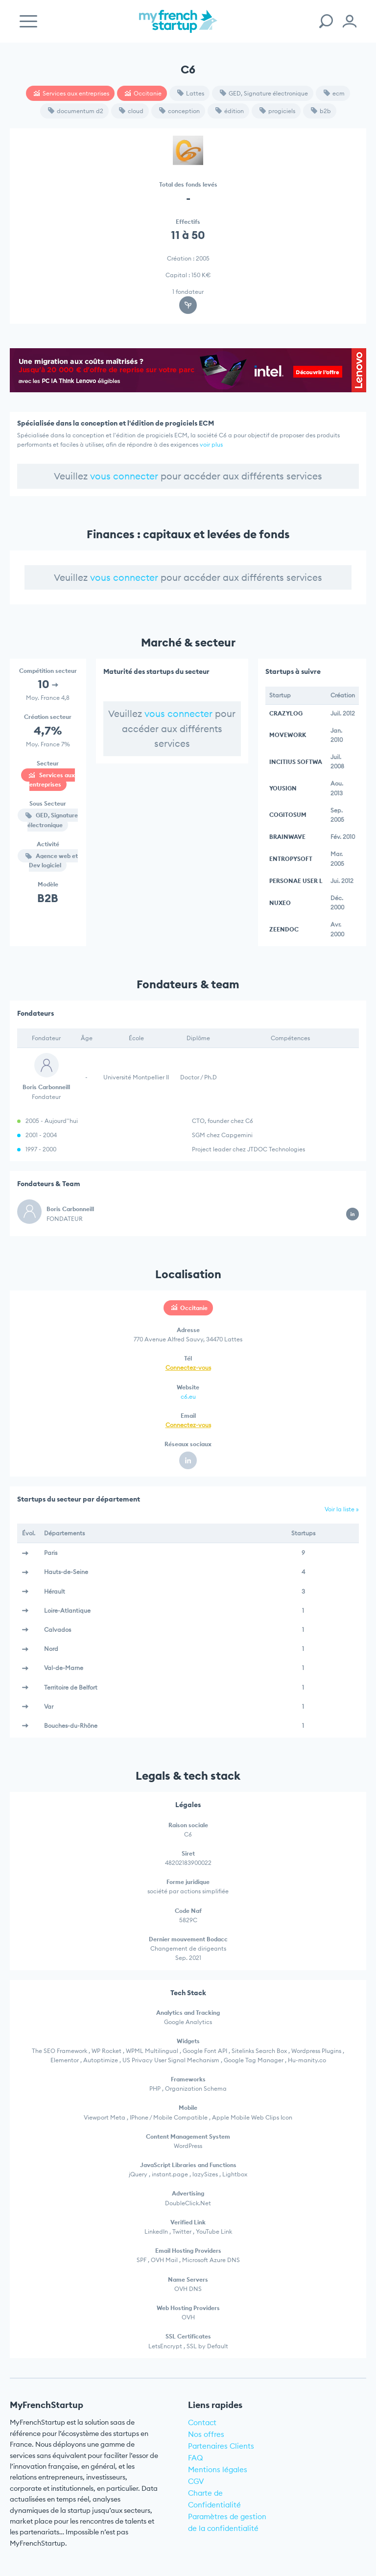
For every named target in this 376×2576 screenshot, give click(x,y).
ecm (334, 93)
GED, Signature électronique (264, 93)
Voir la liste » (342, 1509)
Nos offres (206, 2434)
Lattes (190, 93)
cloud (131, 111)
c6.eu (188, 1396)
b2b (321, 111)
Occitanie (143, 93)
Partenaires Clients (221, 2446)
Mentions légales (217, 2469)
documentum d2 (75, 111)
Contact (202, 2422)
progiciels (277, 111)
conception (179, 111)
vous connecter (124, 476)
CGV (196, 2481)
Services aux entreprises (71, 93)
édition (229, 111)
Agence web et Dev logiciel (51, 860)
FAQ (195, 2457)
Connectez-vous (188, 1367)
